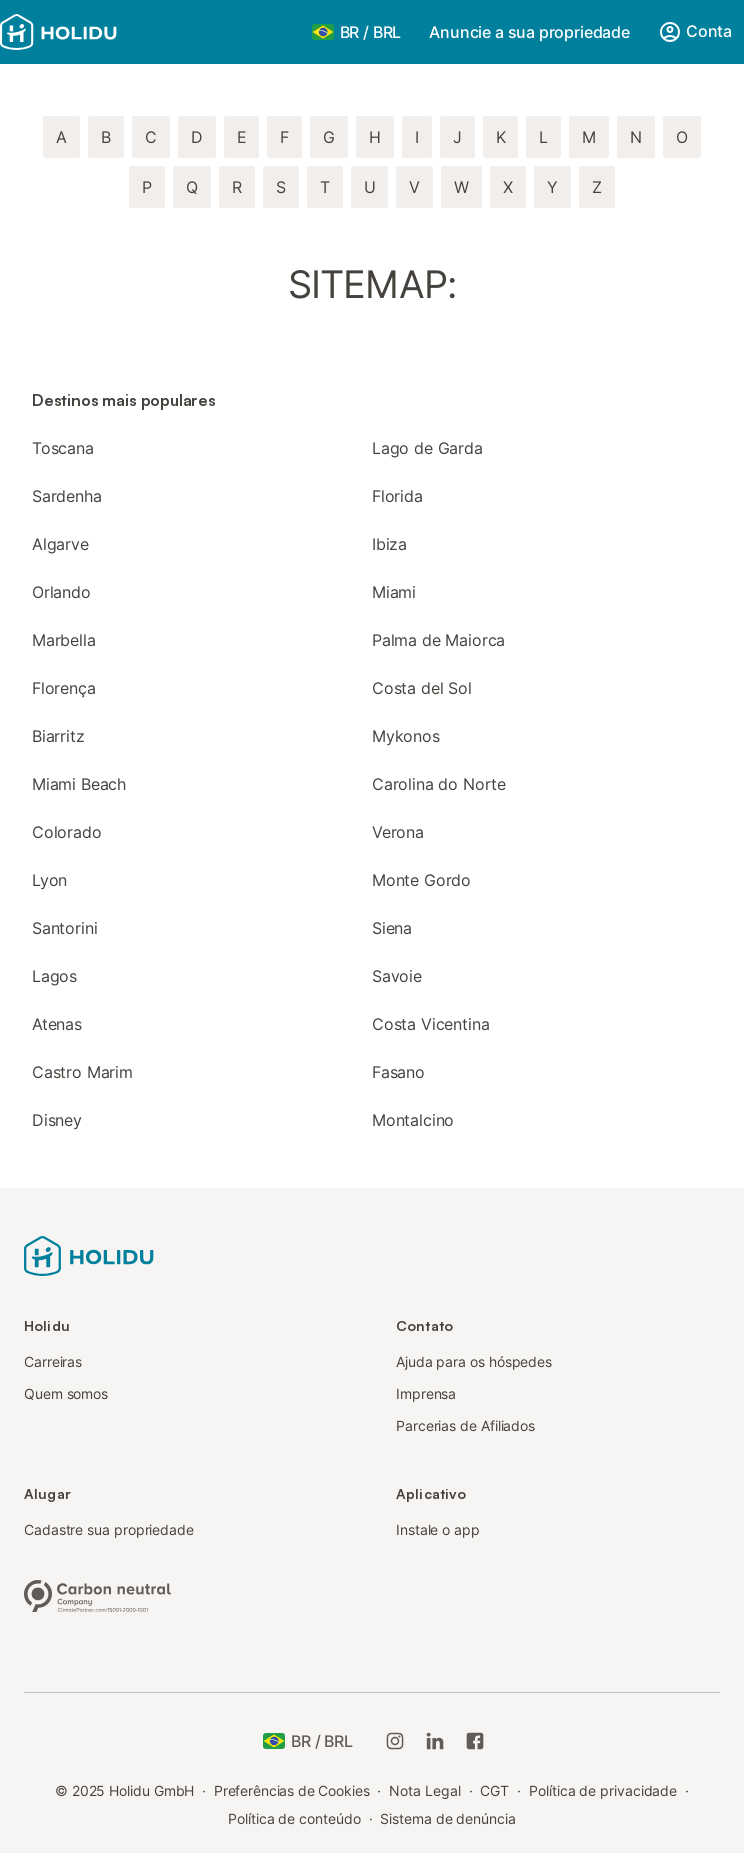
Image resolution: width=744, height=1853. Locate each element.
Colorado (67, 832)
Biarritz (58, 736)
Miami (394, 592)
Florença (64, 688)
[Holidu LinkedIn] (435, 1741)
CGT (494, 1790)
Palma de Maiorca (438, 640)
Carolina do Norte (439, 784)
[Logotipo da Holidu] (99, 32)
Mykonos (406, 736)
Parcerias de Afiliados (465, 1425)
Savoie (397, 976)
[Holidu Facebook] (475, 1741)
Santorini (64, 928)
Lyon (49, 880)
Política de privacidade (603, 1790)
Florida (397, 496)
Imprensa (426, 1393)
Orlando (61, 592)
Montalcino (413, 1120)
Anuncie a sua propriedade (529, 32)
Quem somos (66, 1393)
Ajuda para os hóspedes (474, 1361)
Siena (392, 928)
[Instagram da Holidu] (395, 1741)
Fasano (398, 1072)
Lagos (54, 976)
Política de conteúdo (294, 1818)
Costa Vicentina (430, 1024)
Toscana (63, 448)
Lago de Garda (427, 448)
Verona (398, 832)
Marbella (64, 640)
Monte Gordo (421, 880)
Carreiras (53, 1361)
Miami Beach (79, 784)
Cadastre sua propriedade (109, 1529)
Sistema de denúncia (447, 1818)
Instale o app (438, 1529)
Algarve (60, 544)
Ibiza (389, 544)
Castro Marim (82, 1072)
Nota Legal (424, 1790)
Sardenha (67, 496)
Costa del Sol (422, 688)
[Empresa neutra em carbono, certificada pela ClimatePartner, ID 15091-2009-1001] (98, 1594)
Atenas (57, 1024)
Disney (57, 1120)
